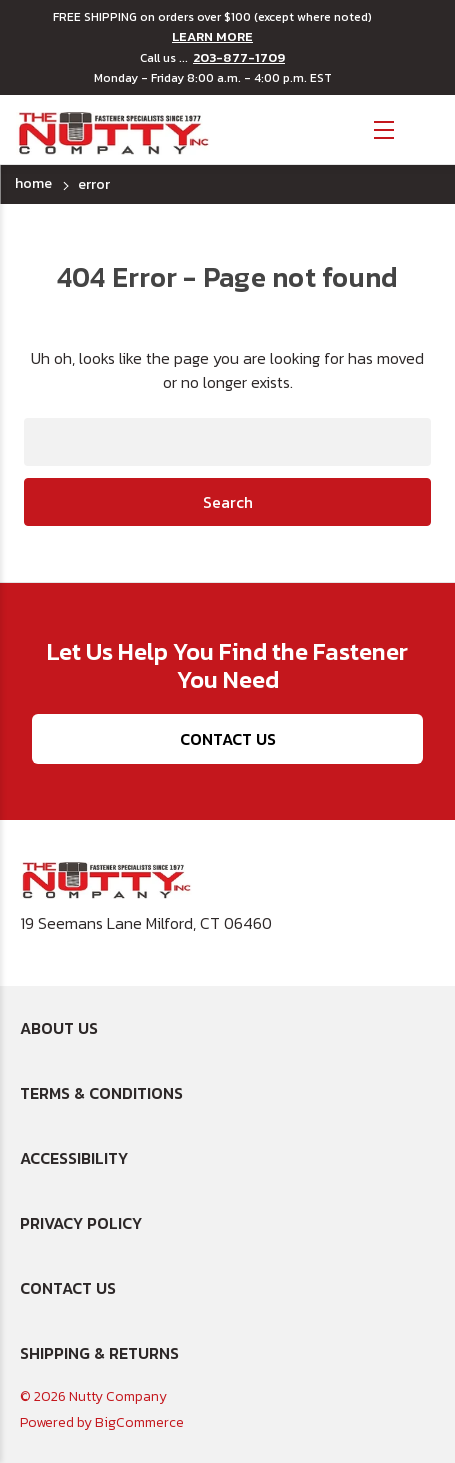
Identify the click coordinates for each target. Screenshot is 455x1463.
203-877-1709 (239, 58)
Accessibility (74, 1158)
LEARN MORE (212, 37)
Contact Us (228, 739)
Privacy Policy (81, 1223)
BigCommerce (139, 1422)
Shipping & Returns (99, 1353)
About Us (59, 1028)
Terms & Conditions (101, 1093)
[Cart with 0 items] (425, 127)
